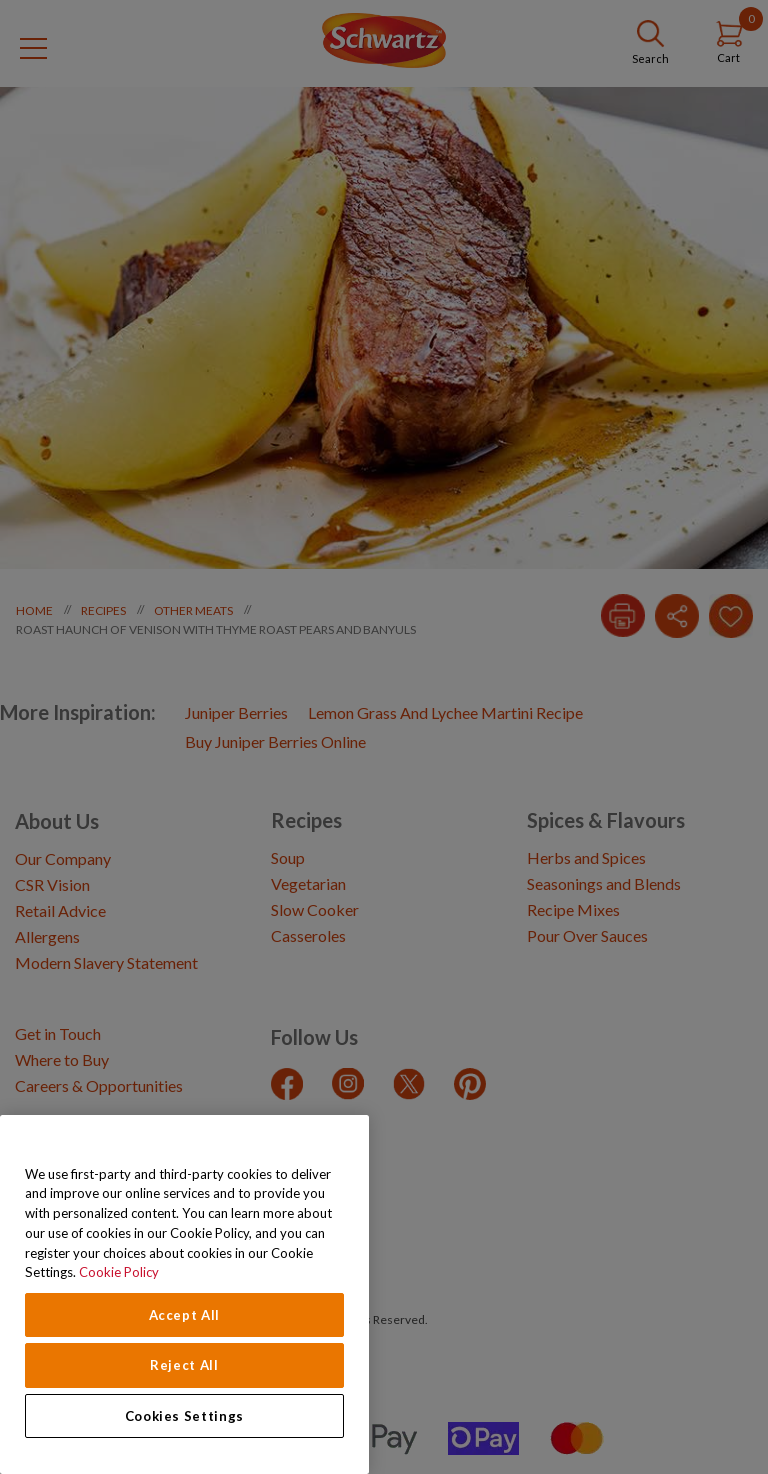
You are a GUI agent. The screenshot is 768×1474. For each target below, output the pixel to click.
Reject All (184, 1365)
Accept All (185, 1315)
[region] (184, 1294)
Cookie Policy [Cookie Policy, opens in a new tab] (119, 1272)
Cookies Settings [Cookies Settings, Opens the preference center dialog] (185, 1416)
